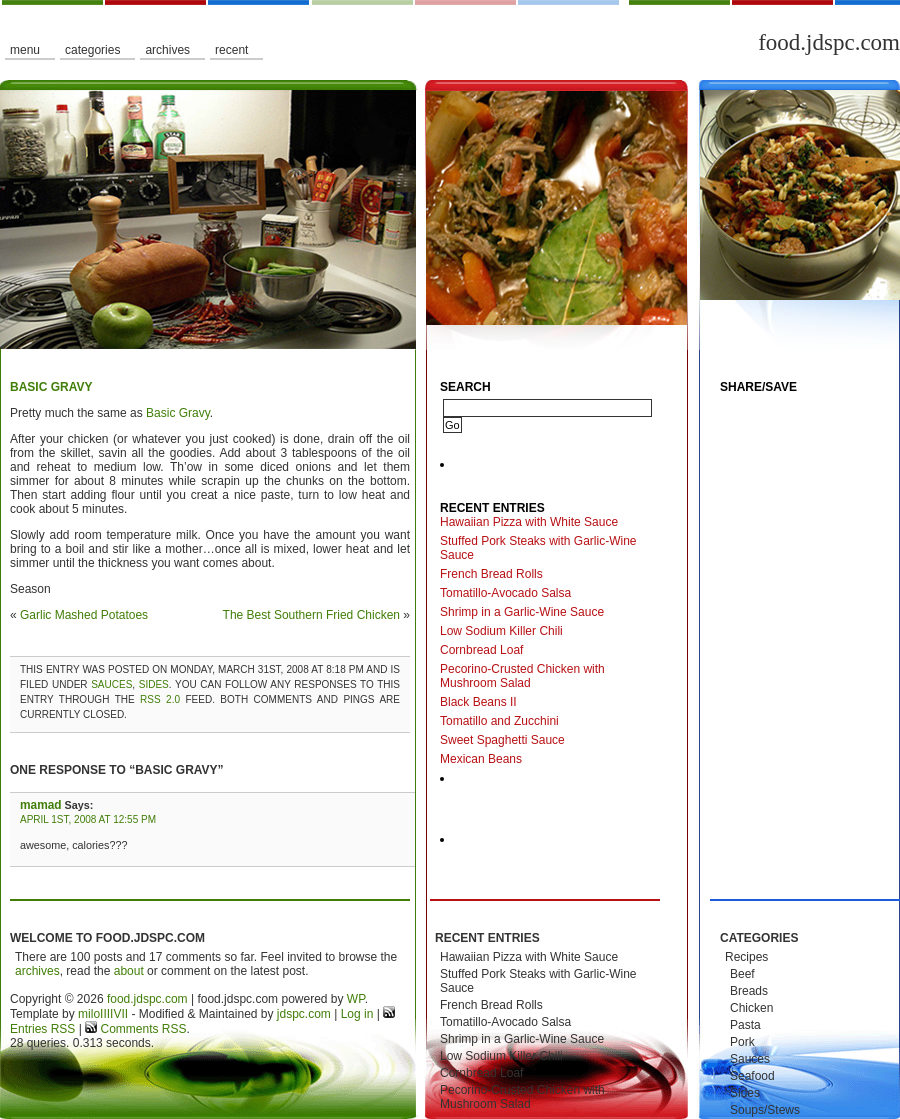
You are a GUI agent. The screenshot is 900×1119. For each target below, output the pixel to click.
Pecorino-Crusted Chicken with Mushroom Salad (522, 676)
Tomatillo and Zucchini (499, 721)
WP (356, 999)
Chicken (751, 1008)
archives (37, 971)
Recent (231, 50)
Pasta (745, 1025)
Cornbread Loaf (481, 650)
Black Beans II (478, 702)
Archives (167, 50)
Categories (92, 50)
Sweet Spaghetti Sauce (502, 740)
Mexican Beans (481, 759)
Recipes (746, 957)
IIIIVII (114, 1014)
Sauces (111, 684)
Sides (154, 684)
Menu (25, 50)
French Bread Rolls (491, 574)
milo (89, 1014)
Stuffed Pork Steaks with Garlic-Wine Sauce (538, 548)
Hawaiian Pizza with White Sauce (529, 522)
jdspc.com (304, 1014)
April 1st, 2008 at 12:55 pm (88, 819)
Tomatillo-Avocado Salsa (505, 593)
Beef (742, 974)
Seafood (752, 1076)
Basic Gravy (51, 387)
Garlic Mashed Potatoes (84, 615)
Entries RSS (42, 1029)
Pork (742, 1042)
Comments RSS (141, 1029)
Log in (357, 1014)
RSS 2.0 (160, 699)
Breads (749, 991)
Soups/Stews (765, 1110)
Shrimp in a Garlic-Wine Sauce (522, 612)
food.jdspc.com (829, 42)
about (129, 971)
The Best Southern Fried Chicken (311, 615)
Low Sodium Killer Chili (501, 631)
